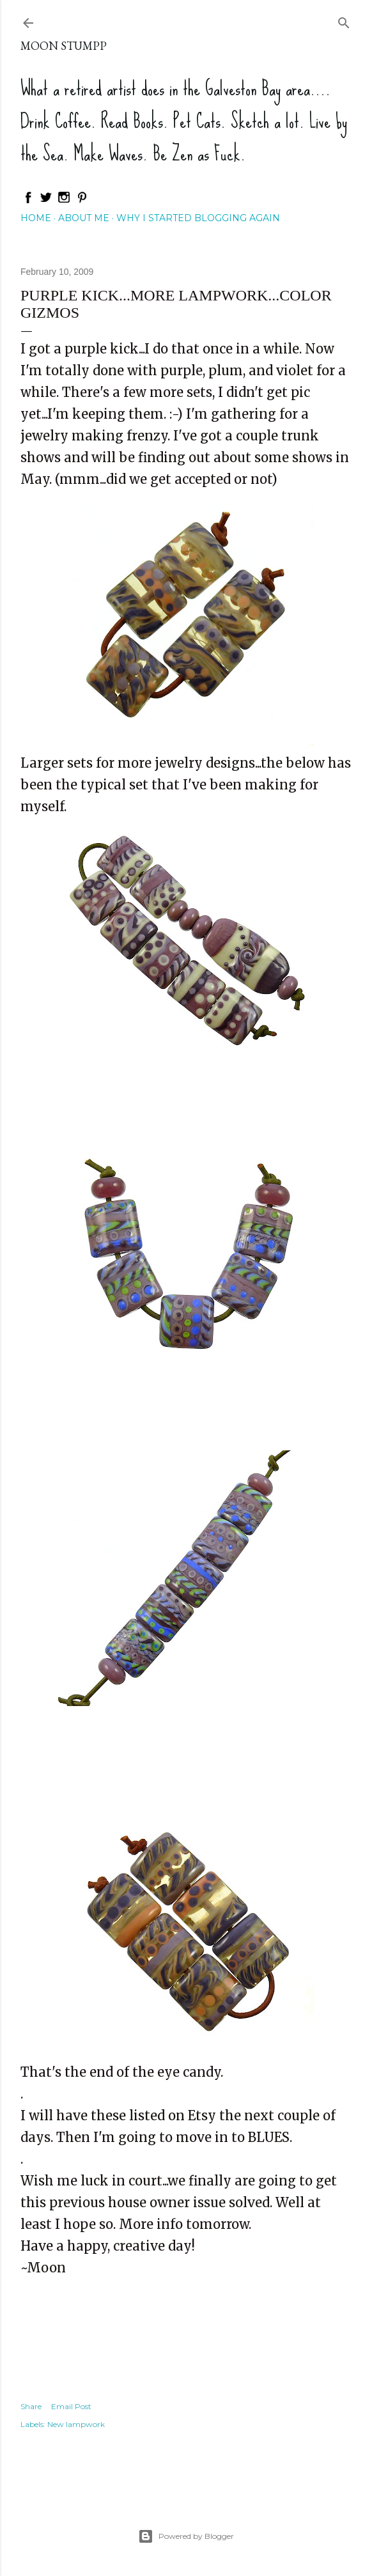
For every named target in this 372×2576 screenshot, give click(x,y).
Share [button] (31, 2406)
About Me (83, 218)
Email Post (71, 2406)
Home (35, 218)
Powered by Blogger (186, 2536)
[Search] (344, 20)
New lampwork (76, 2424)
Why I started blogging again (198, 218)
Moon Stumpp (63, 45)
